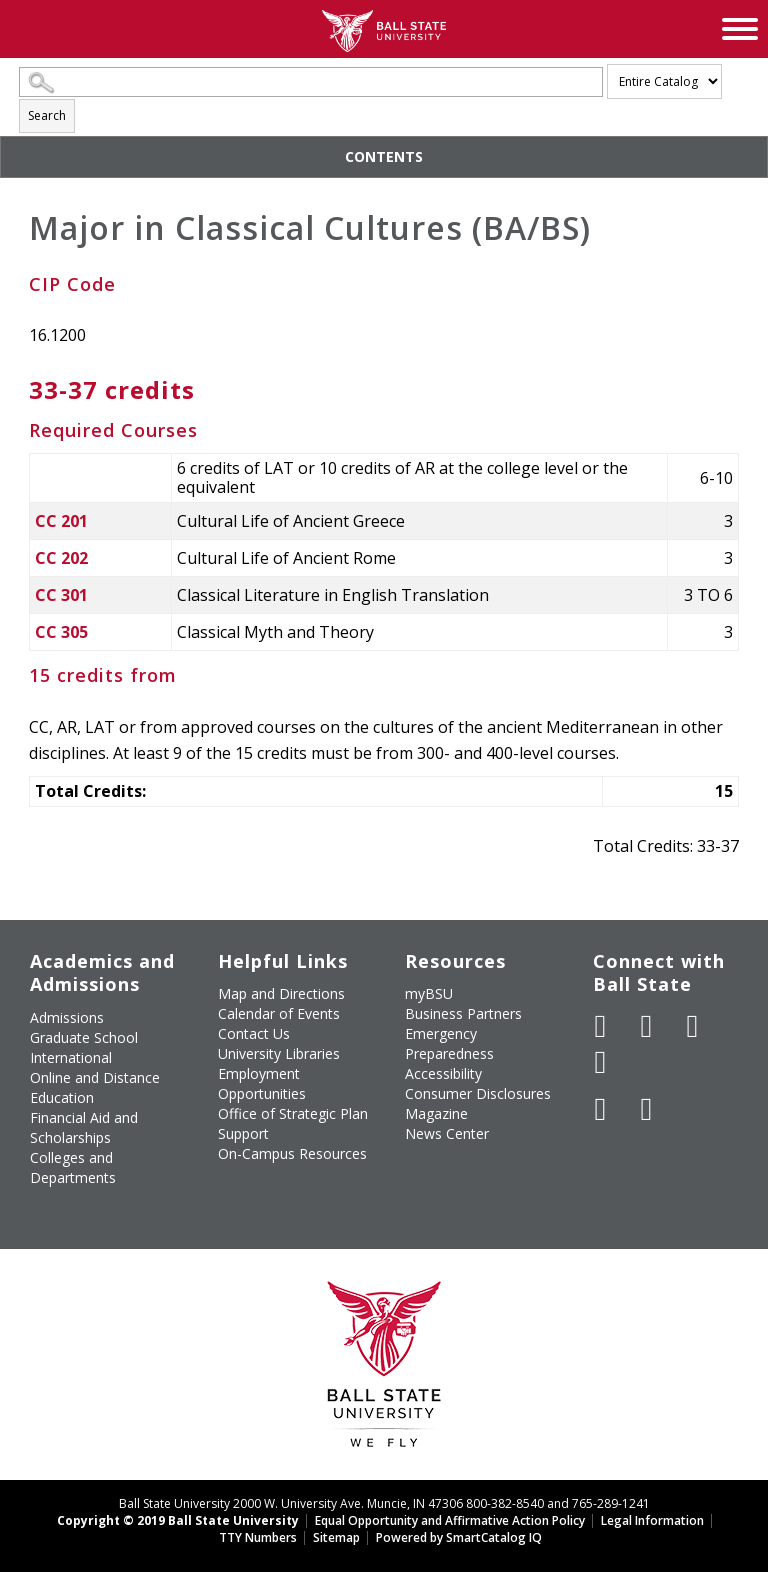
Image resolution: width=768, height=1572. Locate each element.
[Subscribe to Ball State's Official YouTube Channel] (693, 1026)
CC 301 (61, 595)
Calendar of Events (279, 1013)
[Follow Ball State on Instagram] (601, 1062)
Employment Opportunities (262, 1083)
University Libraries (279, 1053)
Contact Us (254, 1033)
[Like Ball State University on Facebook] (601, 1026)
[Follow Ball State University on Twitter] (647, 1026)
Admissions (67, 1017)
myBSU (429, 993)
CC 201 (61, 521)
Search (47, 115)
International (71, 1057)
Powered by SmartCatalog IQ (459, 1537)
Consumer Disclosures (478, 1093)
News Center (447, 1133)
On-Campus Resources (292, 1153)
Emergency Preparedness (449, 1043)
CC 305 (61, 632)
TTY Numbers (258, 1537)
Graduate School (84, 1037)
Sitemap (336, 1537)
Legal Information (652, 1520)
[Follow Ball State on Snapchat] (647, 1109)
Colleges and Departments (73, 1167)
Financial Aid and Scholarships (84, 1127)
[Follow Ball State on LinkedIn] (601, 1109)
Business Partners (463, 1013)
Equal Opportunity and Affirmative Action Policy (450, 1520)
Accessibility (443, 1073)
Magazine (436, 1113)
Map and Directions (281, 993)
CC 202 (61, 558)
